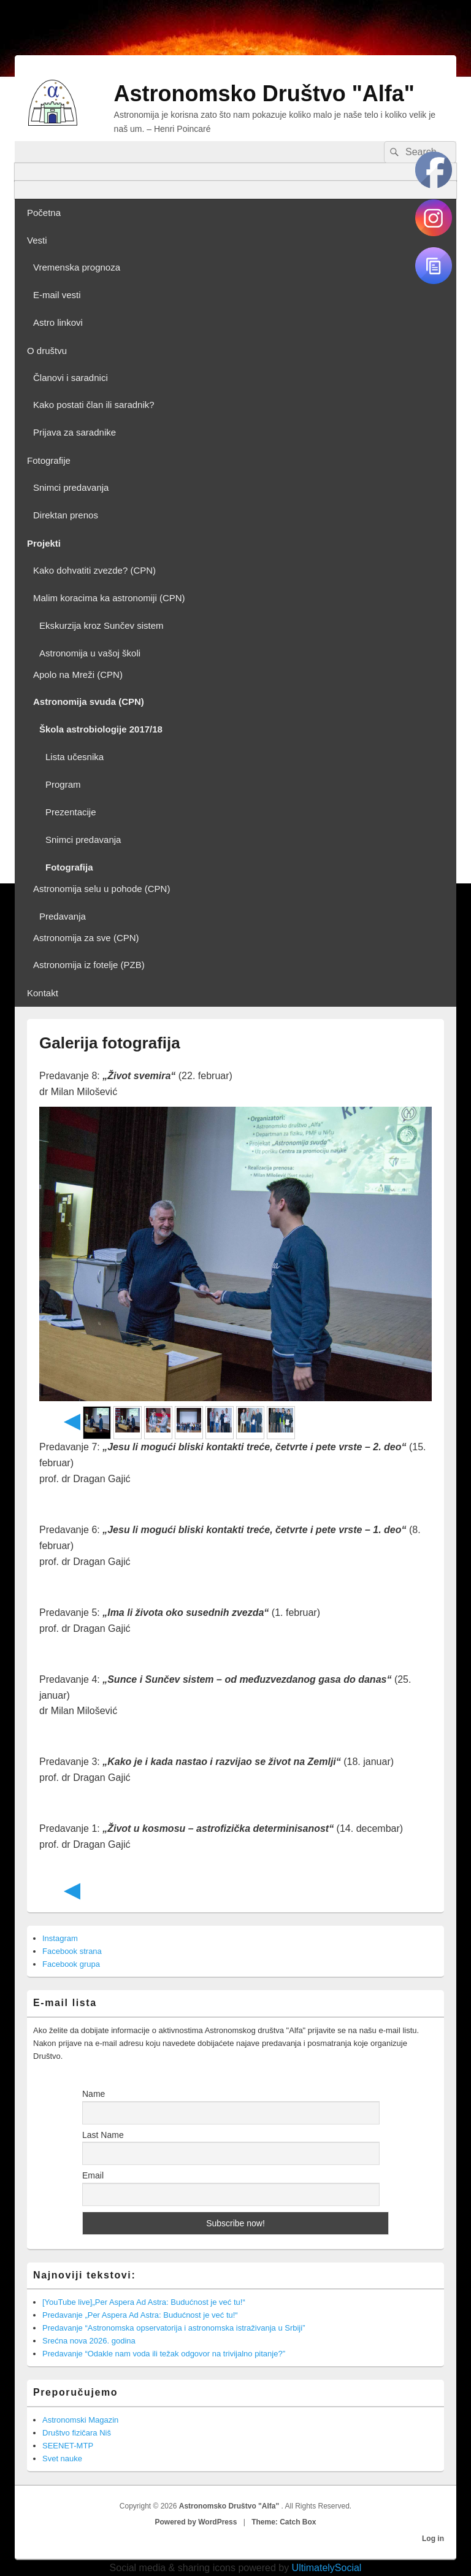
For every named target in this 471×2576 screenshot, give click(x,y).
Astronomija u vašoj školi (89, 653)
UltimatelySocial (327, 2568)
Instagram (60, 1938)
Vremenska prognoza (76, 267)
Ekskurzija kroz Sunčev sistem (101, 625)
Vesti (37, 240)
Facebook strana (72, 1951)
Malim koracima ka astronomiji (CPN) (109, 598)
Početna (44, 212)
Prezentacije (70, 812)
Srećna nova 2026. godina (89, 2340)
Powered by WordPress (196, 2522)
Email (93, 2175)
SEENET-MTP (67, 2445)
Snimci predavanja (71, 487)
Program (63, 784)
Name (93, 2094)
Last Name (103, 2135)
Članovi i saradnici (70, 377)
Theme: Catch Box (283, 2522)
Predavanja (62, 916)
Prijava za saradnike (74, 432)
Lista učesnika (74, 757)
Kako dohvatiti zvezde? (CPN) (94, 570)
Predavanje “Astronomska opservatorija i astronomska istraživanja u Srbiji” (173, 2327)
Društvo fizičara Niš (76, 2432)
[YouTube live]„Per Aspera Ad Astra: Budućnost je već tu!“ (143, 2302)
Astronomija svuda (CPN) (88, 701)
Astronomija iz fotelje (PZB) (89, 964)
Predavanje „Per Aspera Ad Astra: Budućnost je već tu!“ (140, 2315)
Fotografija (69, 867)
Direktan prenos (65, 515)
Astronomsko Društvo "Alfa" (264, 93)
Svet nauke (62, 2458)
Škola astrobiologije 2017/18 (101, 729)
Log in (433, 2538)
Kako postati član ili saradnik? (94, 404)
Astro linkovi (58, 322)
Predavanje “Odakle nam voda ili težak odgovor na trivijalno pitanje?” (163, 2353)
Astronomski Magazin (80, 2419)
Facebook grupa (71, 1964)
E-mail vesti (57, 295)
